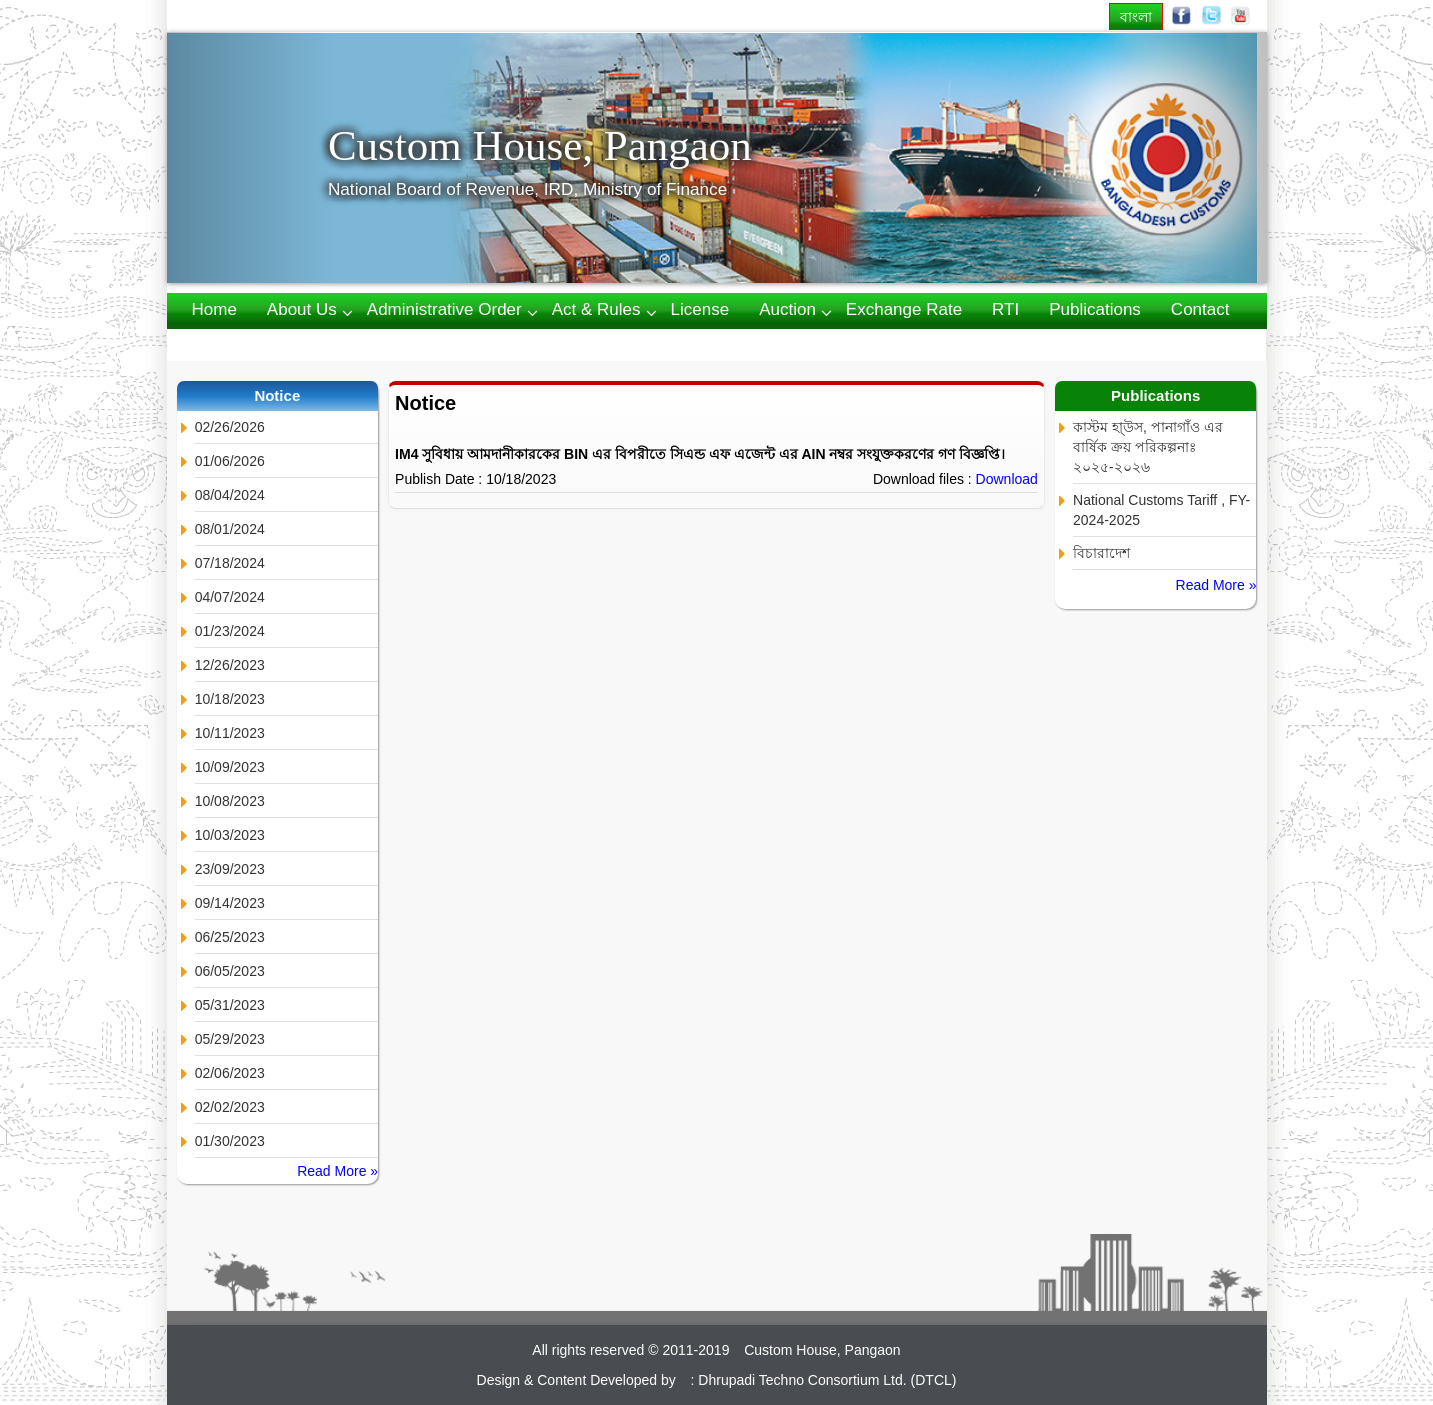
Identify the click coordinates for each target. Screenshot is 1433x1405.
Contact (1200, 309)
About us (302, 309)
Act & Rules (596, 309)
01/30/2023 (230, 1141)
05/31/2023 (230, 1005)
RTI (1005, 309)
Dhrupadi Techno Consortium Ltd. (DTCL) (827, 1380)
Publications (1095, 309)
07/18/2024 (230, 563)
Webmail (225, 343)
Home (214, 309)
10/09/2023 (230, 767)
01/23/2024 (230, 631)
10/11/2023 (230, 733)
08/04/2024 (230, 495)
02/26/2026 (230, 427)
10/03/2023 (230, 835)
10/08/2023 (230, 801)
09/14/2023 (230, 903)
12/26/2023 (230, 665)
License (700, 309)
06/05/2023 (230, 971)
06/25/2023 (230, 937)
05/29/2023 (230, 1039)
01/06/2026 (230, 461)
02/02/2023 (230, 1107)
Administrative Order (444, 309)
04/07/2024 (230, 597)
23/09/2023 (230, 869)
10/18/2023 (230, 699)
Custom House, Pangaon (540, 145)
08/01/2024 (230, 529)
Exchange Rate (904, 309)
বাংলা (1136, 16)
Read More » (337, 1171)
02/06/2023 (230, 1073)
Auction (787, 309)
